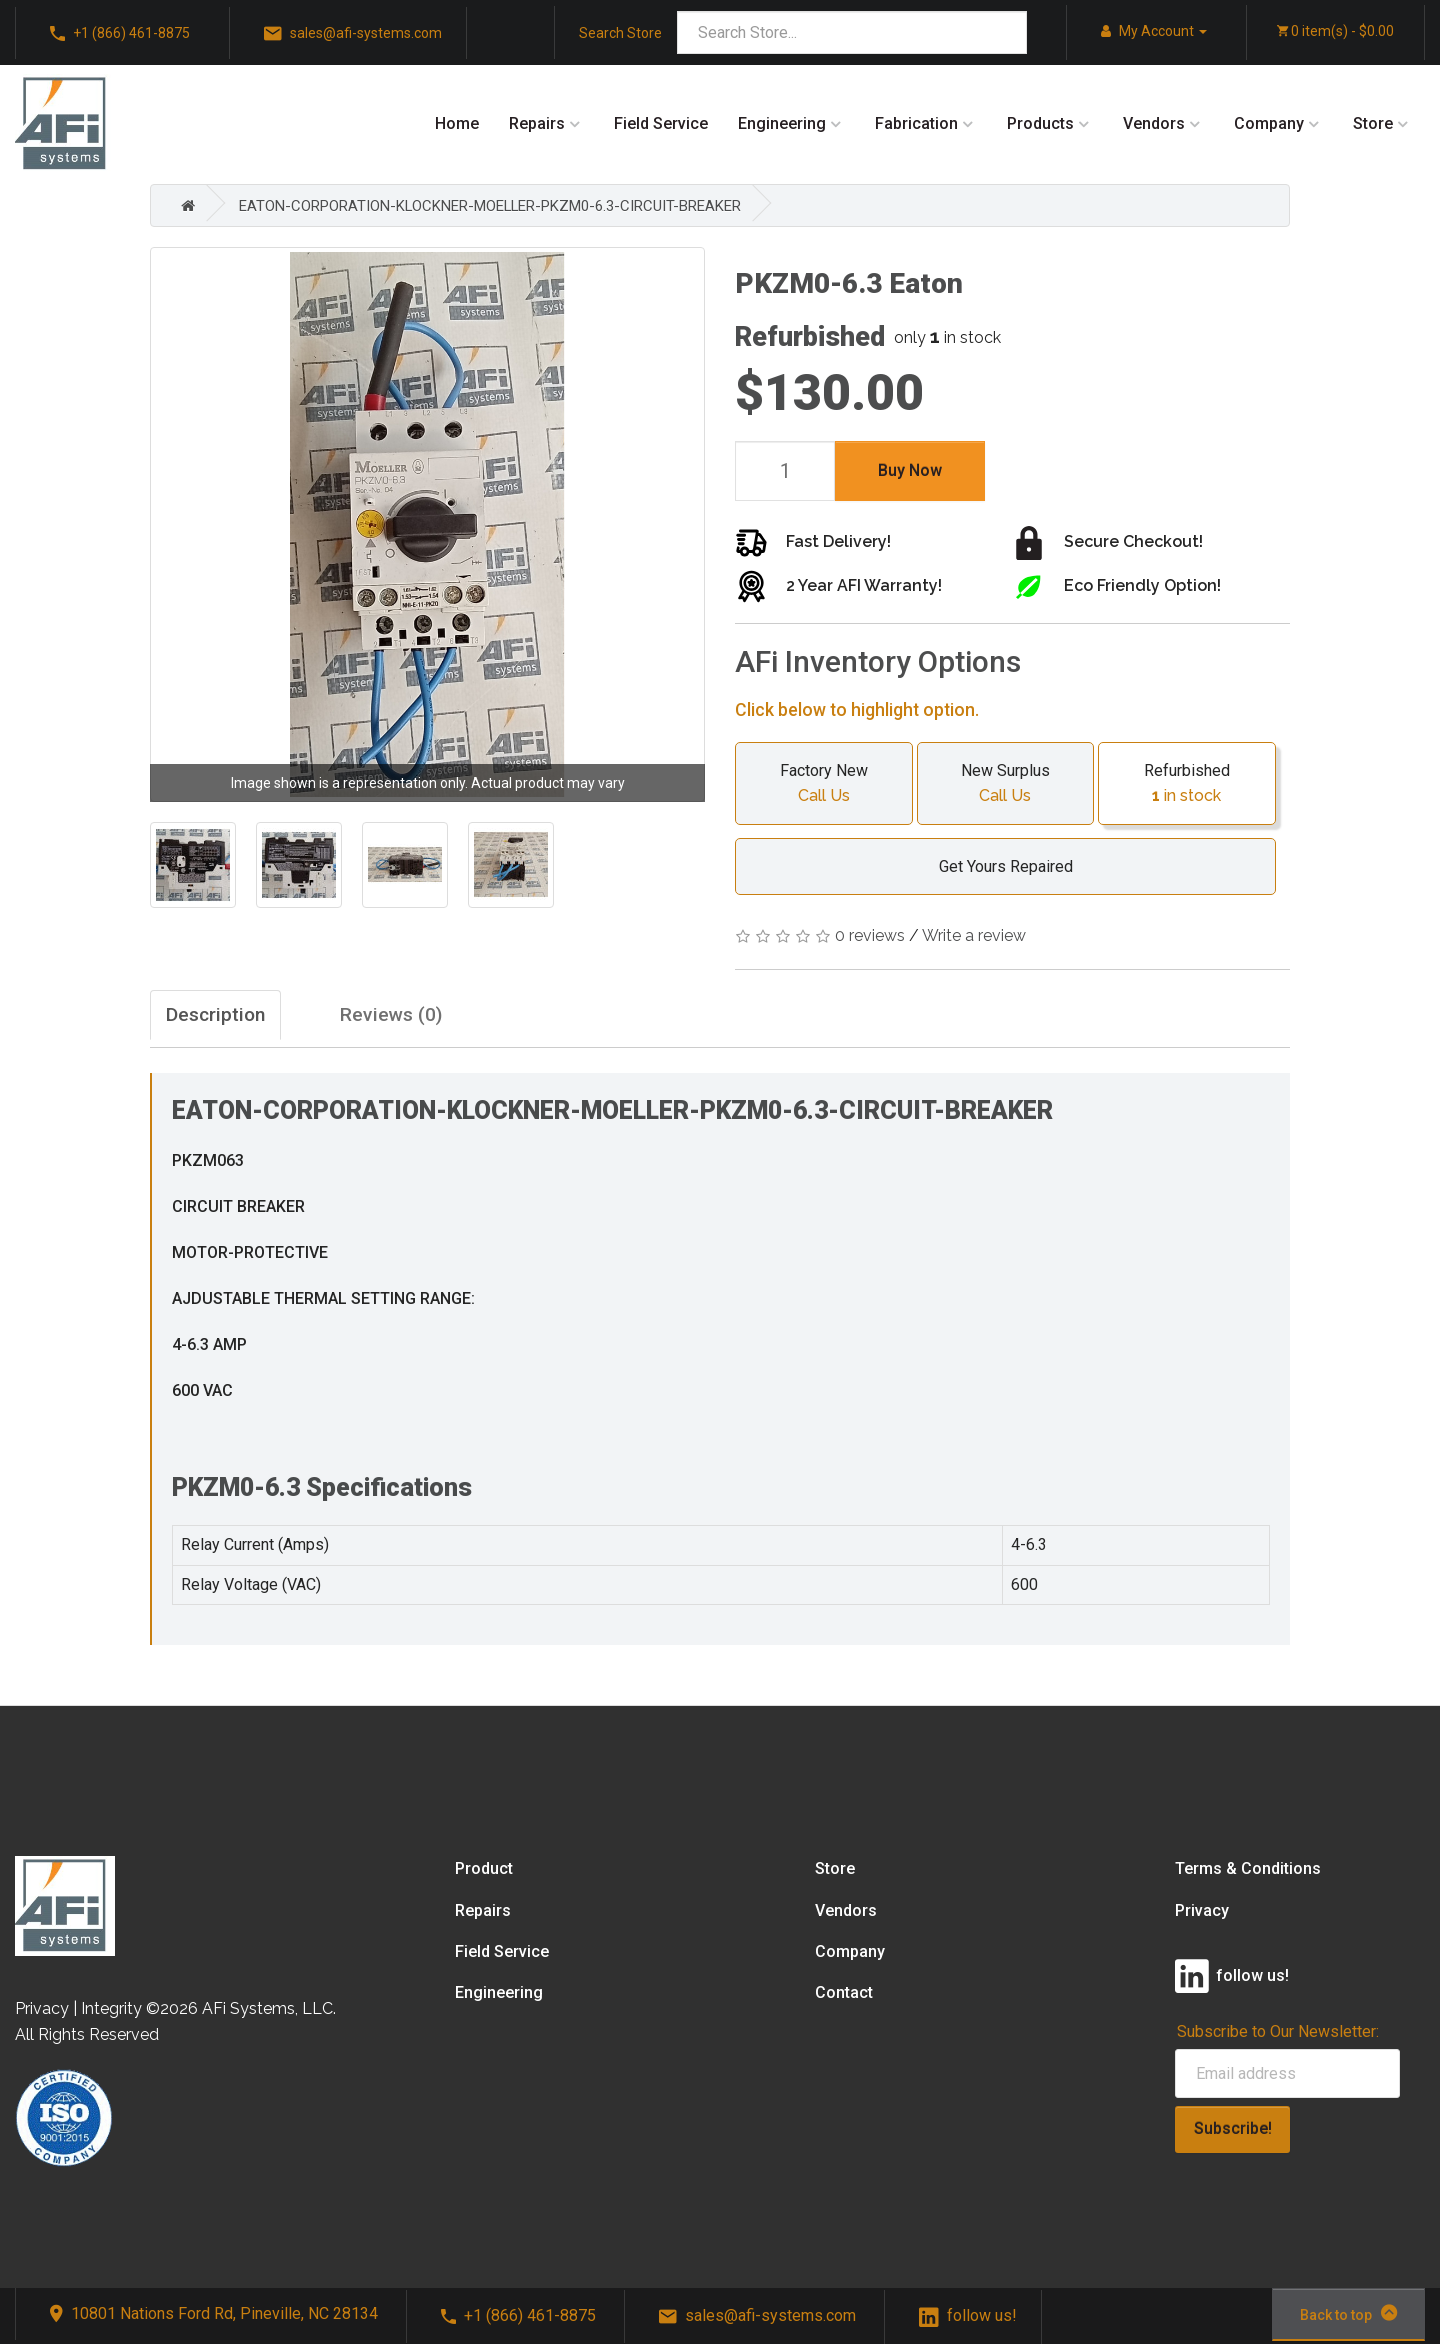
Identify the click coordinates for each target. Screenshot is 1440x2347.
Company (1269, 123)
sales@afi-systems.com (353, 34)
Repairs (537, 123)
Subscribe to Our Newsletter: (1278, 2034)
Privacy (1202, 1913)
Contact (844, 1996)
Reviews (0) (430, 1016)
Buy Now (910, 470)
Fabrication (916, 123)
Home (457, 123)
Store (1373, 123)
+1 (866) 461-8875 (120, 34)
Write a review (974, 935)
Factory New (824, 785)
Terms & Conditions (1248, 1872)
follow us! (968, 2319)
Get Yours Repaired (996, 866)
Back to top (1348, 2317)
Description (223, 1016)
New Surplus (1006, 785)
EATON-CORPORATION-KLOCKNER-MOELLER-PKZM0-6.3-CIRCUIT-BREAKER (513, 205)
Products (1040, 123)
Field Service (661, 123)
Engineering (782, 123)
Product (484, 1872)
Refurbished (1187, 785)
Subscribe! (1233, 2132)
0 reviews (870, 935)
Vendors (1154, 123)
